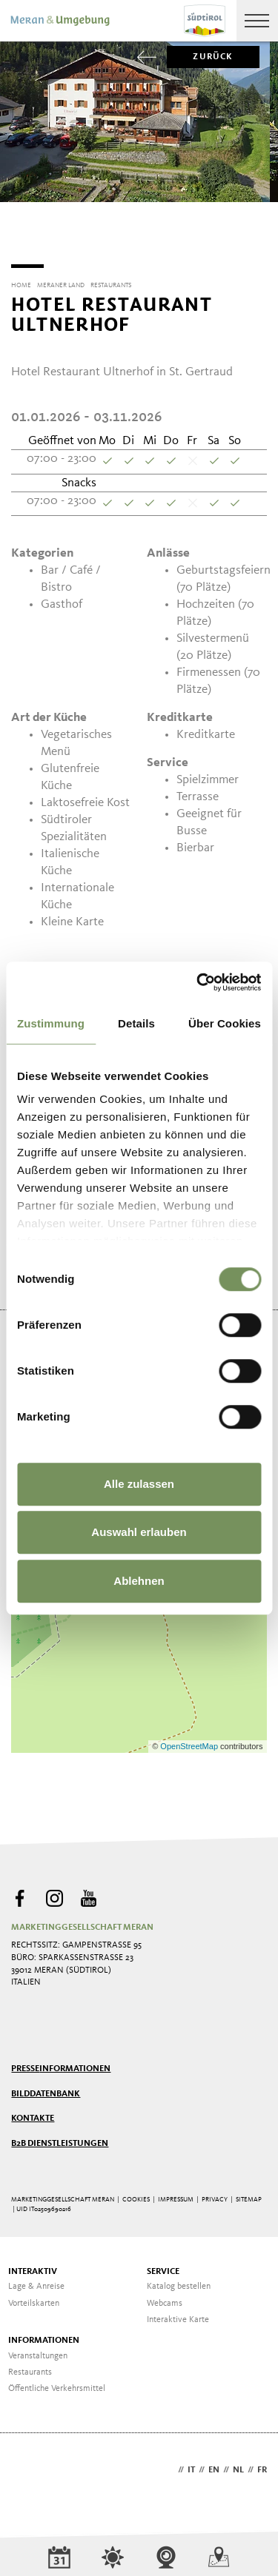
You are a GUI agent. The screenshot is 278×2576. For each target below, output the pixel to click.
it (191, 2465)
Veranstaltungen (37, 2351)
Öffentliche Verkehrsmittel (56, 2383)
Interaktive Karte (178, 2314)
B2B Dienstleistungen (59, 2138)
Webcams (164, 2298)
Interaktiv (32, 2266)
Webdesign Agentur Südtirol (29, 2466)
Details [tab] (136, 1023)
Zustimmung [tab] (51, 1023)
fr (262, 2465)
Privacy (215, 2194)
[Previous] (20, 231)
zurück (200, 57)
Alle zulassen (139, 1483)
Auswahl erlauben (138, 1532)
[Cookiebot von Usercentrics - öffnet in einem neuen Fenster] (198, 982)
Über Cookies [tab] (224, 1023)
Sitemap (249, 2194)
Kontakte (32, 2113)
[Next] (258, 231)
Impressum (175, 2194)
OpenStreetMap (190, 1741)
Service (163, 2266)
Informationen (43, 2335)
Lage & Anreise (36, 2281)
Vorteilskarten (33, 2298)
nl (238, 2465)
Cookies (136, 2194)
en (213, 2465)
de (169, 2465)
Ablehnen (138, 1580)
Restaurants (30, 2367)
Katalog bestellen (179, 2281)
